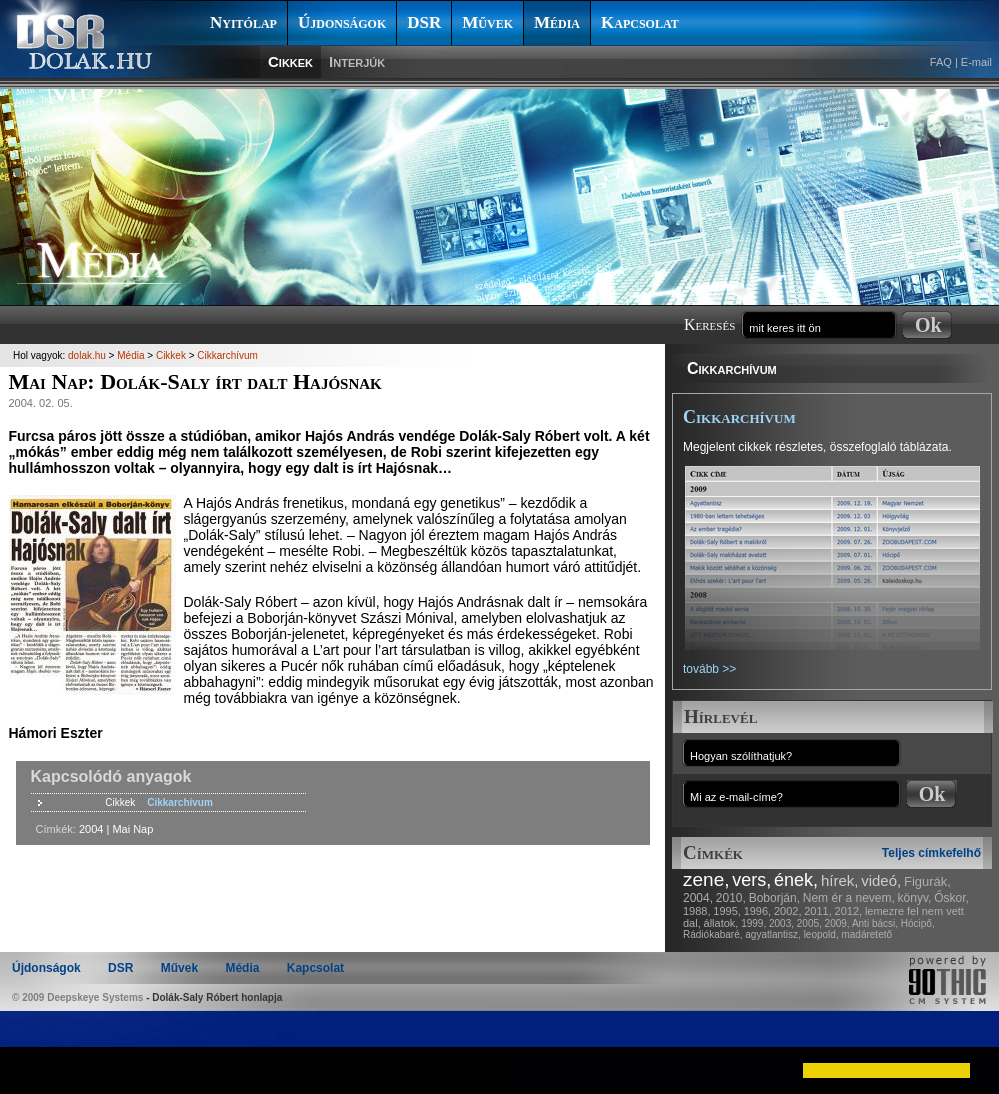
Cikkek (290, 61)
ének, (796, 880)
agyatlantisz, (773, 934)
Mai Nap (132, 829)
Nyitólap (243, 22)
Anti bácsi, (875, 923)
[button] (32, 1070)
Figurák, (927, 881)
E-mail (976, 62)
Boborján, (774, 898)
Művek (487, 22)
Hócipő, (918, 923)
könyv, (915, 898)
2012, (849, 911)
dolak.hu (87, 355)
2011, (818, 911)
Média (557, 22)
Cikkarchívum (732, 368)
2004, (698, 898)
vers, (751, 880)
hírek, (840, 880)
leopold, (821, 934)
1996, (758, 911)
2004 (91, 829)
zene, (706, 879)
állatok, (721, 923)
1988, (697, 911)
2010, (731, 898)
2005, (809, 923)
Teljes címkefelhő (931, 853)
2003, (781, 923)
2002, (788, 911)
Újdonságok (342, 22)
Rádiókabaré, (712, 934)
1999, (753, 923)
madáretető (866, 934)
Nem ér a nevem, (849, 898)
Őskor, (951, 898)
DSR (424, 22)
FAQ (941, 62)
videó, (881, 880)
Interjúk (357, 61)
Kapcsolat (640, 22)
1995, (727, 911)
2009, (837, 923)
